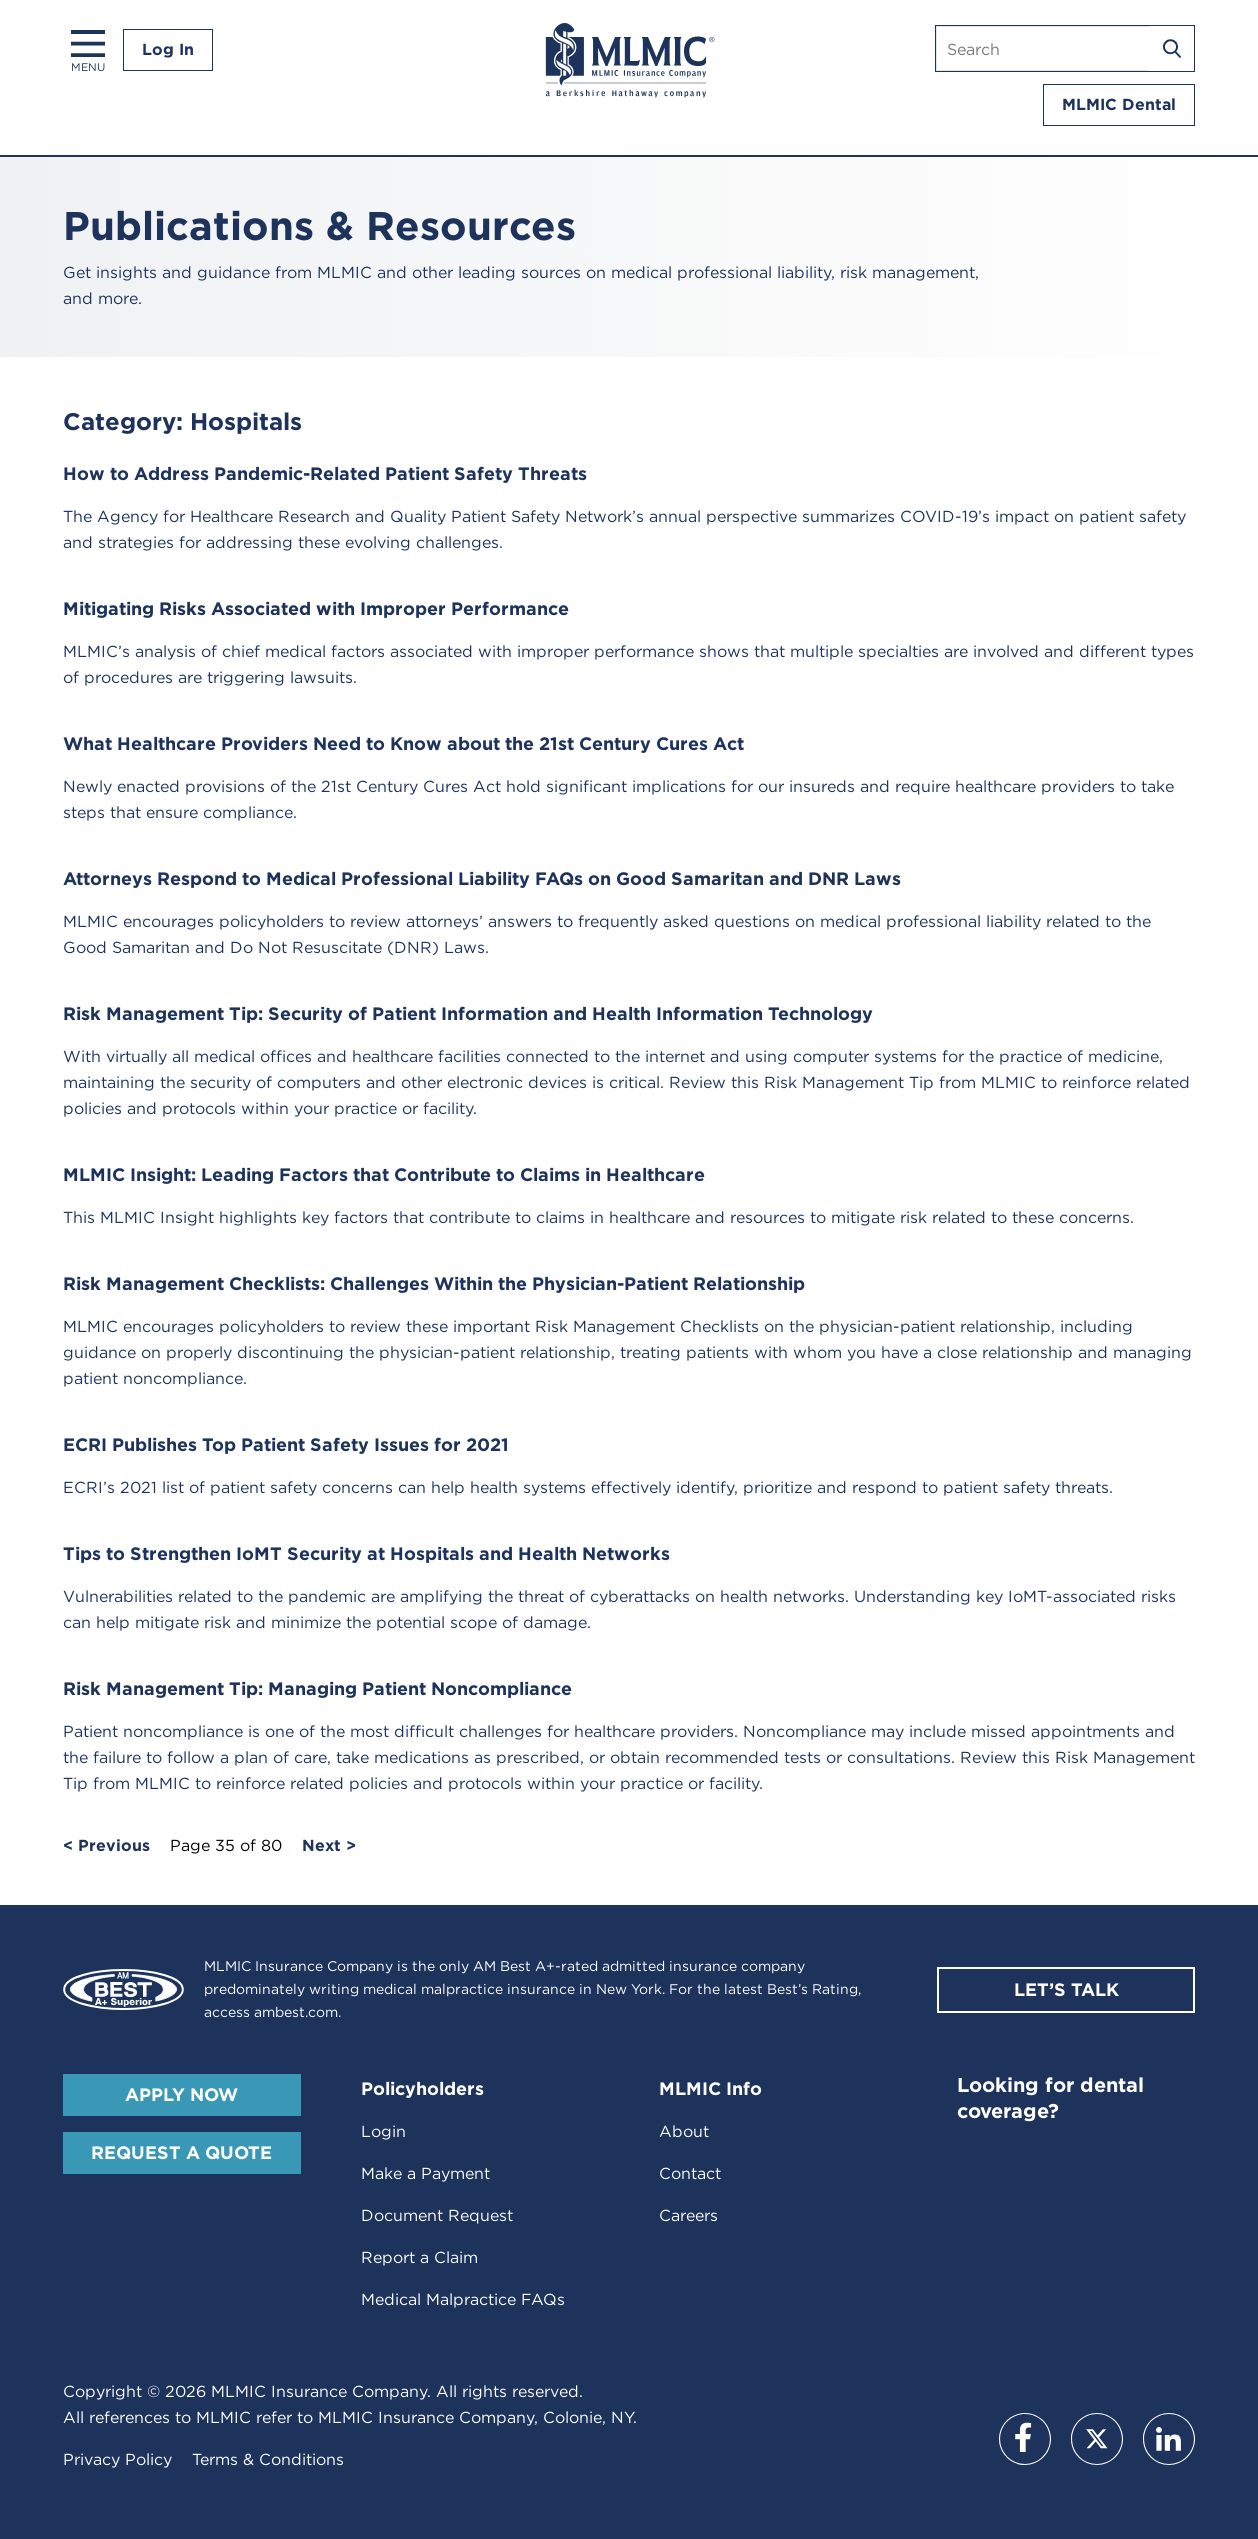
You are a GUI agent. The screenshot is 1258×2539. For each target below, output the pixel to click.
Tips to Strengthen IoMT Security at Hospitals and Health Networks (366, 1553)
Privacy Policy (117, 2459)
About (684, 2131)
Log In (168, 49)
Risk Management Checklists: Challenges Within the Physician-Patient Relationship (434, 1283)
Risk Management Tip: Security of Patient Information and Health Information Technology (468, 1013)
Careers (688, 2215)
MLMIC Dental (1119, 104)
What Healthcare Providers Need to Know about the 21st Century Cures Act (403, 743)
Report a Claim (419, 2257)
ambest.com (296, 2012)
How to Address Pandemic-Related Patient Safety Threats (325, 473)
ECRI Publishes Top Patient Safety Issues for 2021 (286, 1444)
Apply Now (181, 2094)
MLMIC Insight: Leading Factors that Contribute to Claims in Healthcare (384, 1174)
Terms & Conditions (268, 2459)
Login (383, 2131)
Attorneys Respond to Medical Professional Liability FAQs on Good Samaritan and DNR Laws (482, 878)
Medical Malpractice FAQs (463, 2299)
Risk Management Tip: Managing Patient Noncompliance (317, 1688)
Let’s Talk (1066, 1989)
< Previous (106, 1846)
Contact (690, 2173)
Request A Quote (181, 2152)
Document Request (437, 2215)
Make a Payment (425, 2173)
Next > (329, 1846)
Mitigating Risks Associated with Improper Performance (316, 608)
